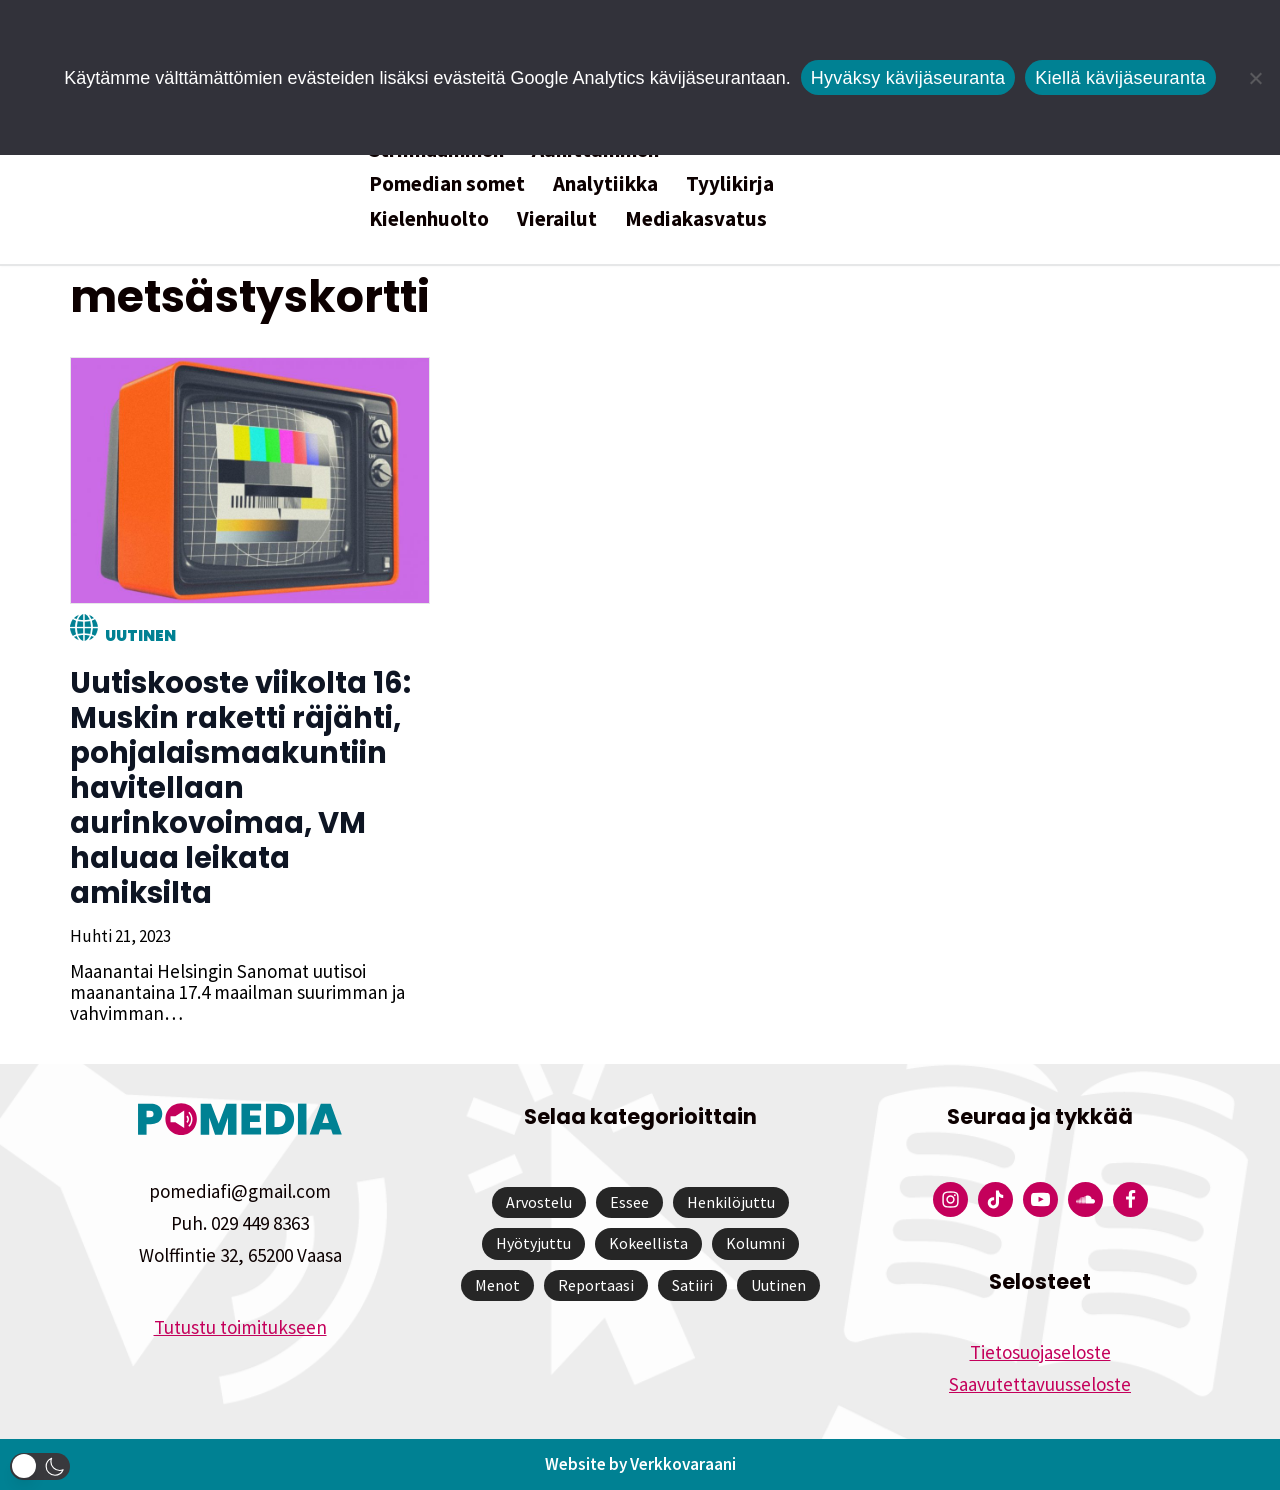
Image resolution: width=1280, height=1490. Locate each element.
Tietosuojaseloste (1040, 1352)
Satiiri (692, 1285)
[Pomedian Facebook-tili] (1130, 1199)
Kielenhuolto (429, 218)
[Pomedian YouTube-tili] (1040, 1199)
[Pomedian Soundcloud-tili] (1085, 1199)
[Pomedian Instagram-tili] (950, 1199)
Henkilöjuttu (731, 1202)
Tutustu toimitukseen (240, 1327)
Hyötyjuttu (533, 1243)
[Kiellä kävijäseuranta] (1255, 78)
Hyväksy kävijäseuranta (908, 78)
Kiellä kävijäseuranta (1120, 78)
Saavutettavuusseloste (1040, 1384)
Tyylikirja (730, 183)
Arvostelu (539, 1202)
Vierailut (557, 218)
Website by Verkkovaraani (640, 1464)
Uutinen (140, 635)
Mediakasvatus (696, 218)
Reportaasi (596, 1285)
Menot (497, 1285)
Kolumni (755, 1243)
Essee (629, 1202)
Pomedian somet (447, 183)
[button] (40, 1466)
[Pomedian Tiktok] (995, 1199)
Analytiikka (605, 183)
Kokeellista (648, 1243)
